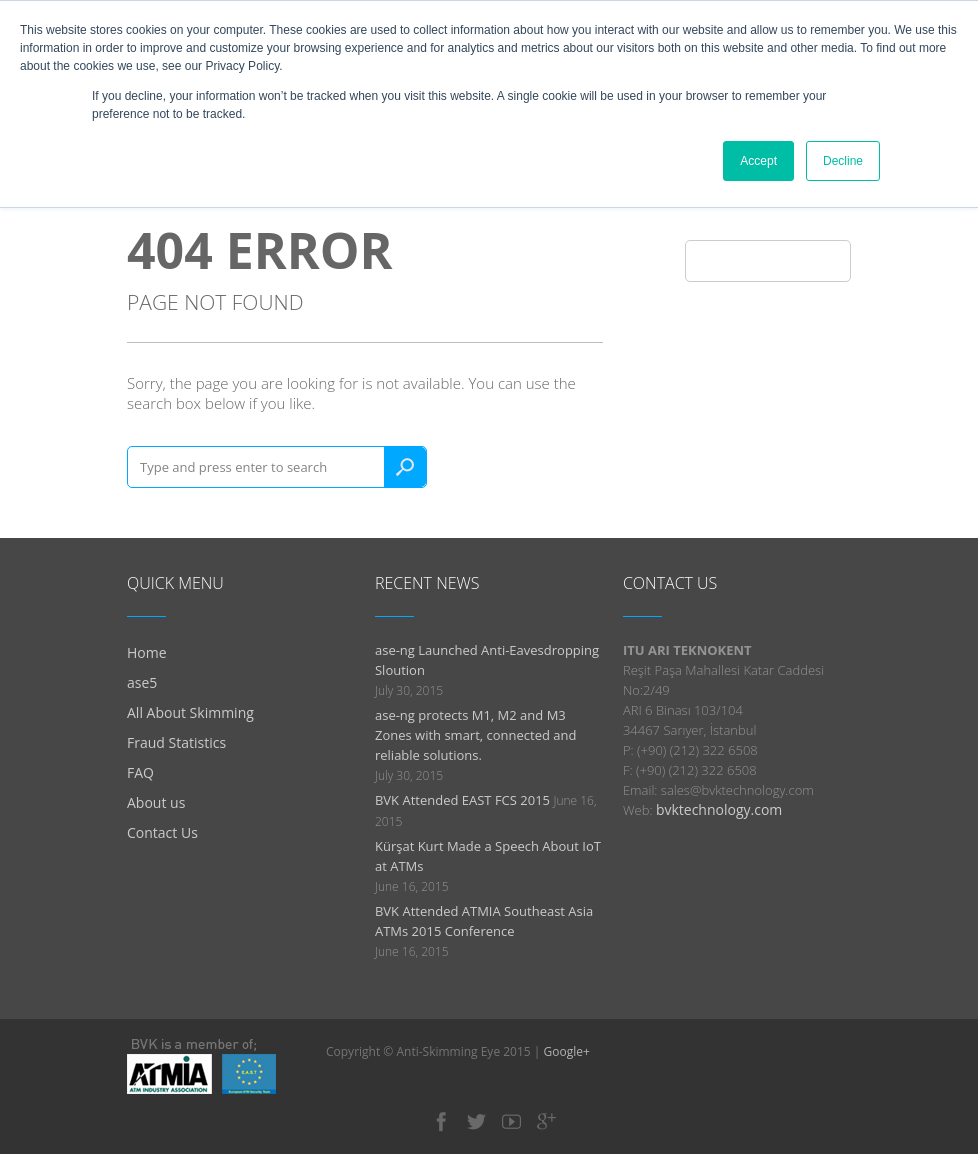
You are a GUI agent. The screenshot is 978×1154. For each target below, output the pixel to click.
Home (147, 652)
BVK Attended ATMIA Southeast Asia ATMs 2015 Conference (484, 921)
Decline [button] (843, 161)
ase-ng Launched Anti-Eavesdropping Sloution (487, 660)
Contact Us (162, 832)
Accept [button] (758, 161)
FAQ (140, 772)
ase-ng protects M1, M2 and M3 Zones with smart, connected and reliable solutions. (476, 735)
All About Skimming (190, 712)
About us (156, 802)
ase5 (142, 682)
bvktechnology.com (719, 809)
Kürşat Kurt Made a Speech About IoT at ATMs (488, 856)
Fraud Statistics (176, 742)
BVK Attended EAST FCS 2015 (462, 800)
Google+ (567, 1051)
